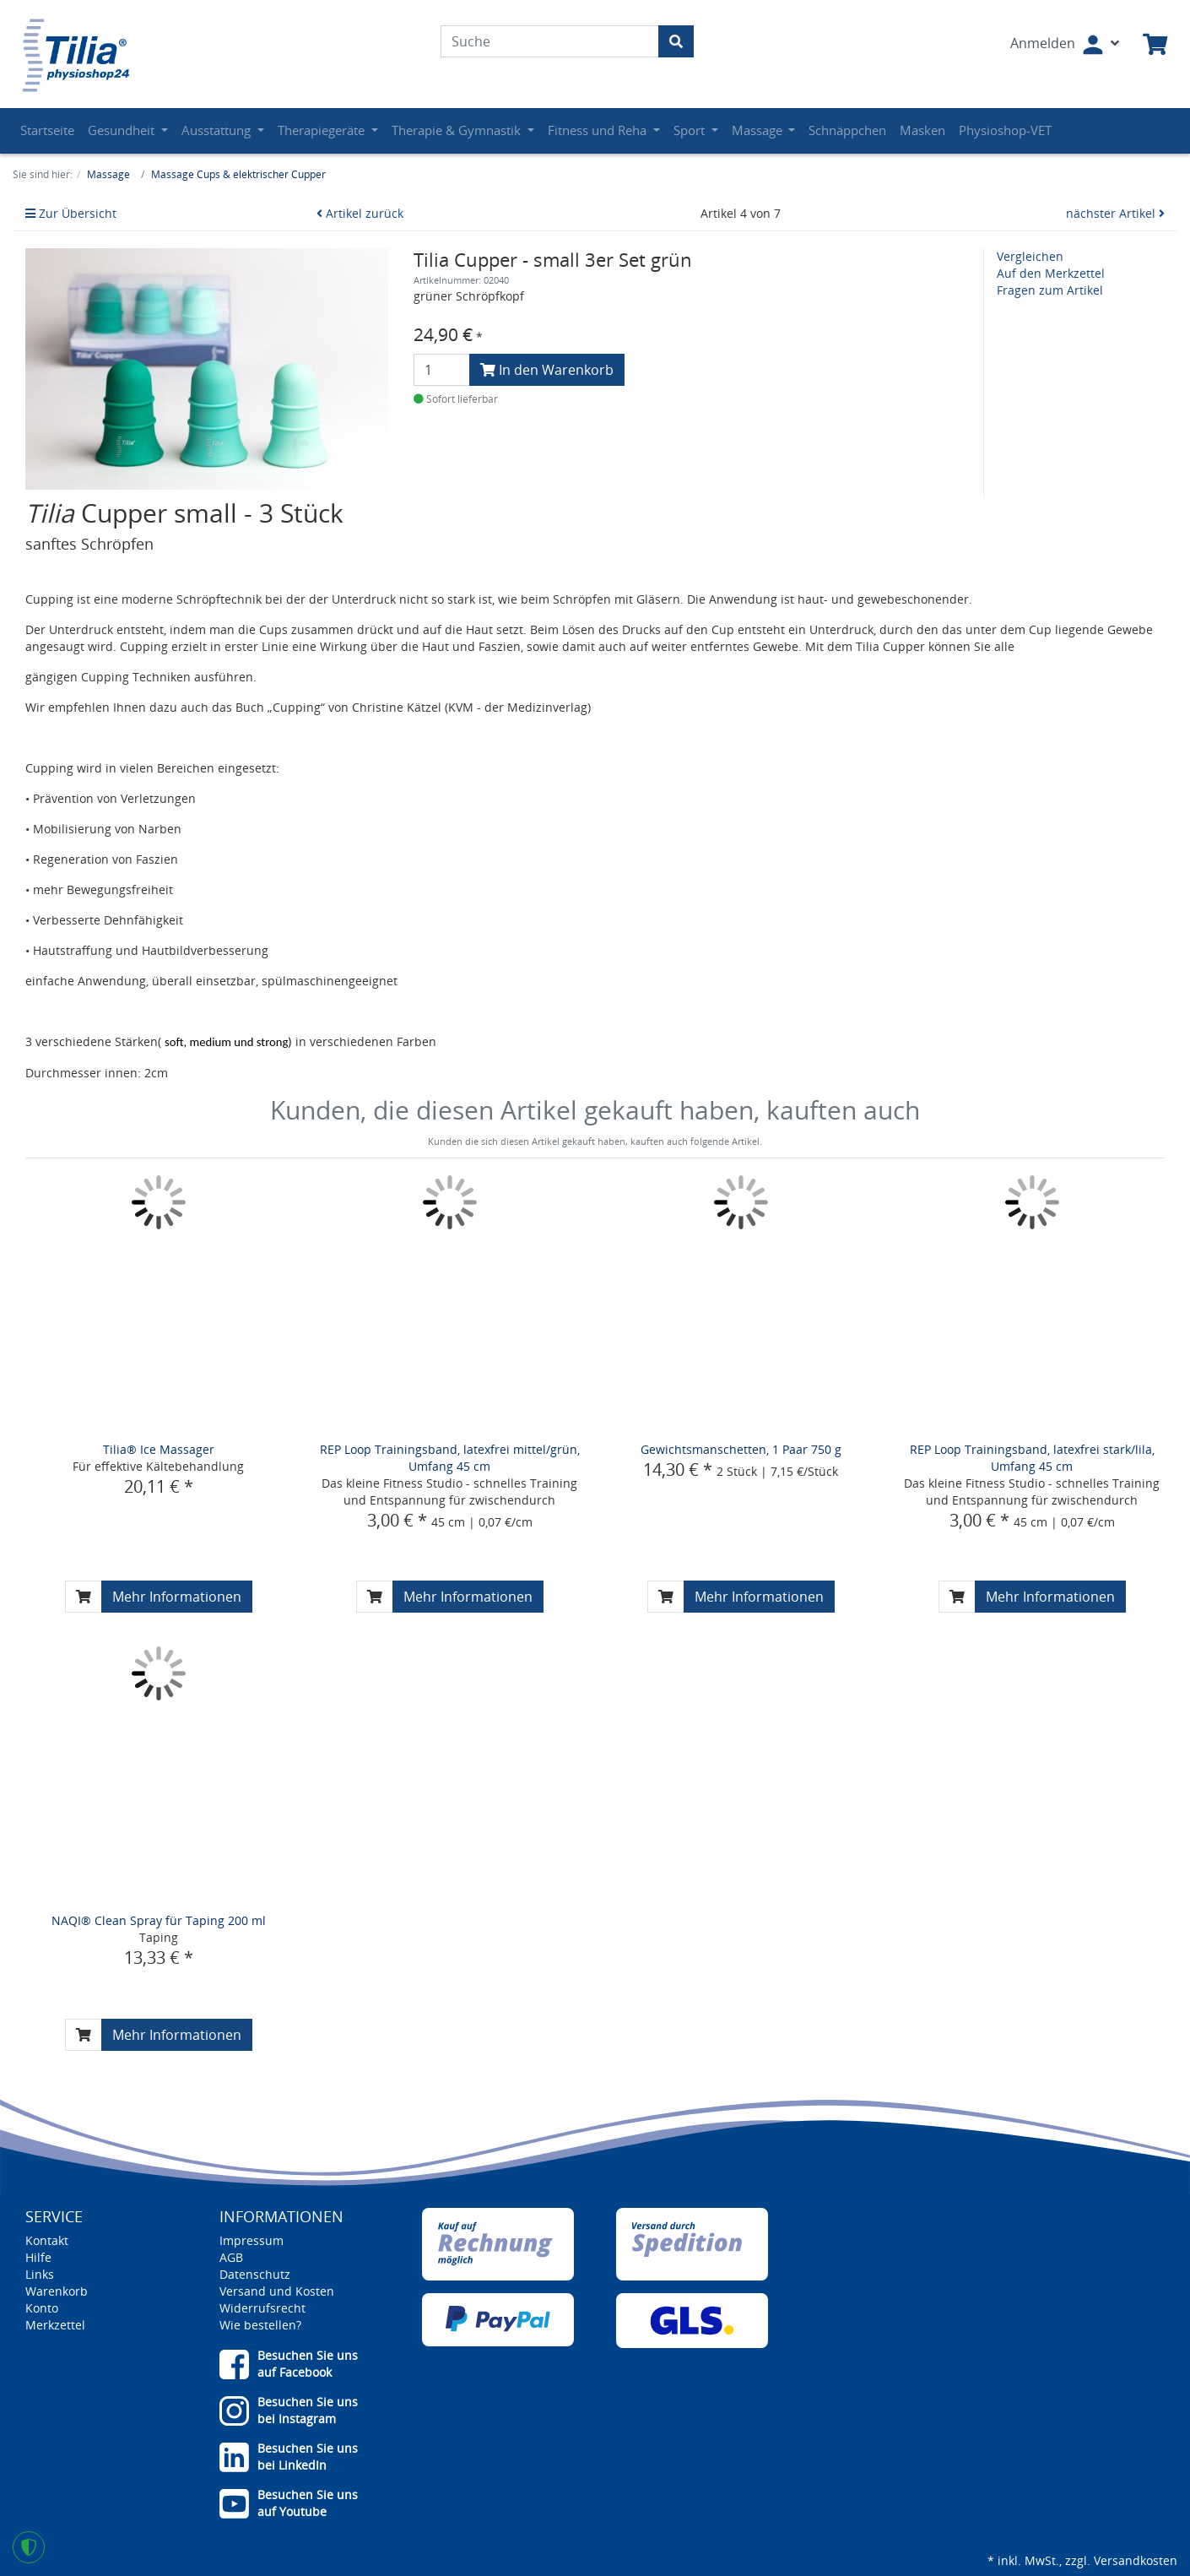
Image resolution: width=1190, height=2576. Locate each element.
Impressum (251, 2240)
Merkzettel (55, 2325)
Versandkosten (1135, 2560)
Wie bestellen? (260, 2325)
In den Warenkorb (547, 370)
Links (39, 2274)
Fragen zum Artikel (1050, 290)
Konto (41, 2308)
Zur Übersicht (70, 213)
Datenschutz (254, 2274)
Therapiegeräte (323, 130)
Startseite (47, 130)
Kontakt (46, 2240)
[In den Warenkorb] (83, 1597)
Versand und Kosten (276, 2291)
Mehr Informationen (176, 1596)
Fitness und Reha (599, 130)
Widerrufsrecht (262, 2308)
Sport (690, 130)
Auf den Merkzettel (1051, 273)
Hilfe (38, 2257)
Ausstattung (217, 130)
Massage (759, 130)
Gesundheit (123, 130)
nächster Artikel (1115, 213)
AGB (231, 2257)
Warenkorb (56, 2291)
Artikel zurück (359, 213)
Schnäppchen (847, 130)
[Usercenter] (1064, 44)
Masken (922, 130)
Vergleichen (1030, 256)
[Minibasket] (1155, 45)
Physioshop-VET (1005, 130)
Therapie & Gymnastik (458, 130)
